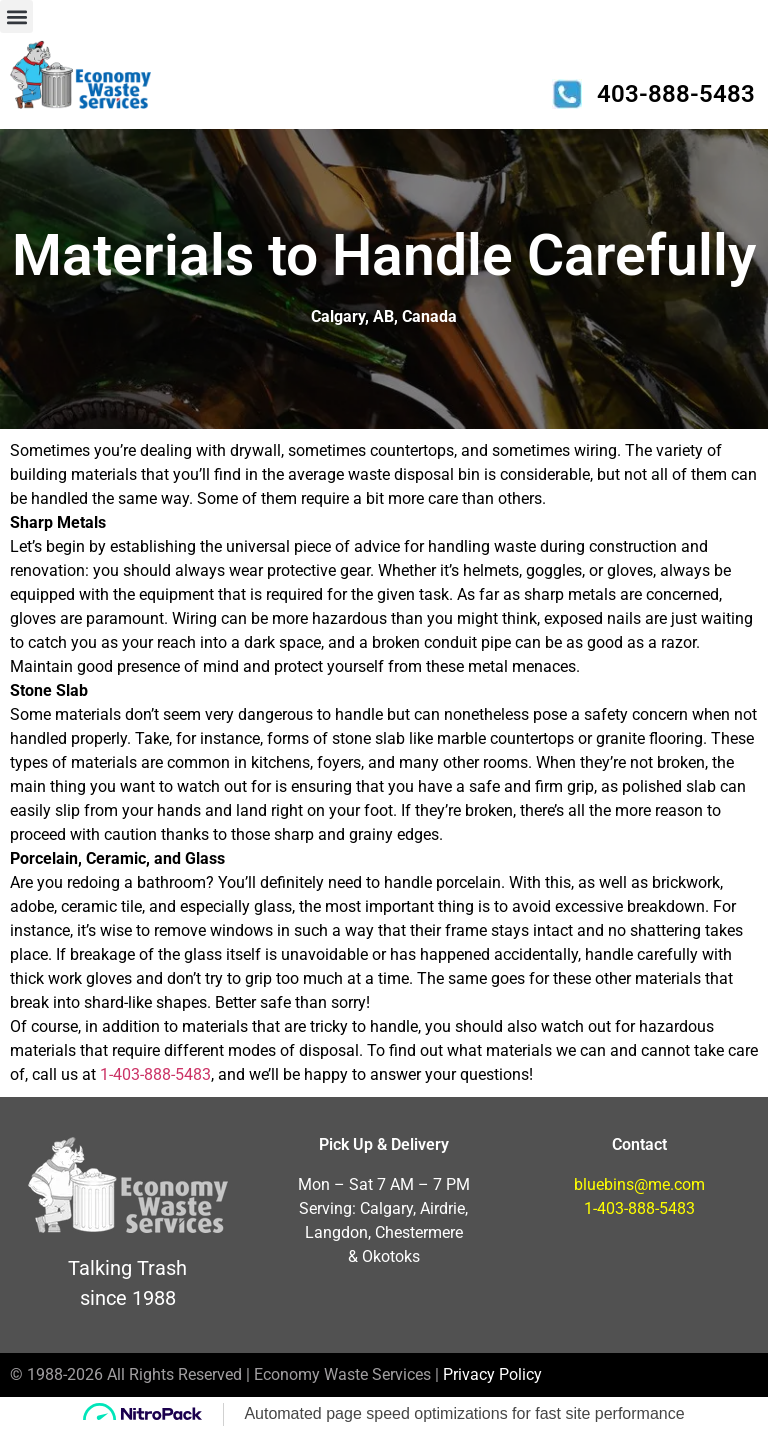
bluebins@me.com (639, 1184)
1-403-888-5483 (155, 1074)
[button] (16, 16)
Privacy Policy (492, 1374)
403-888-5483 (676, 94)
